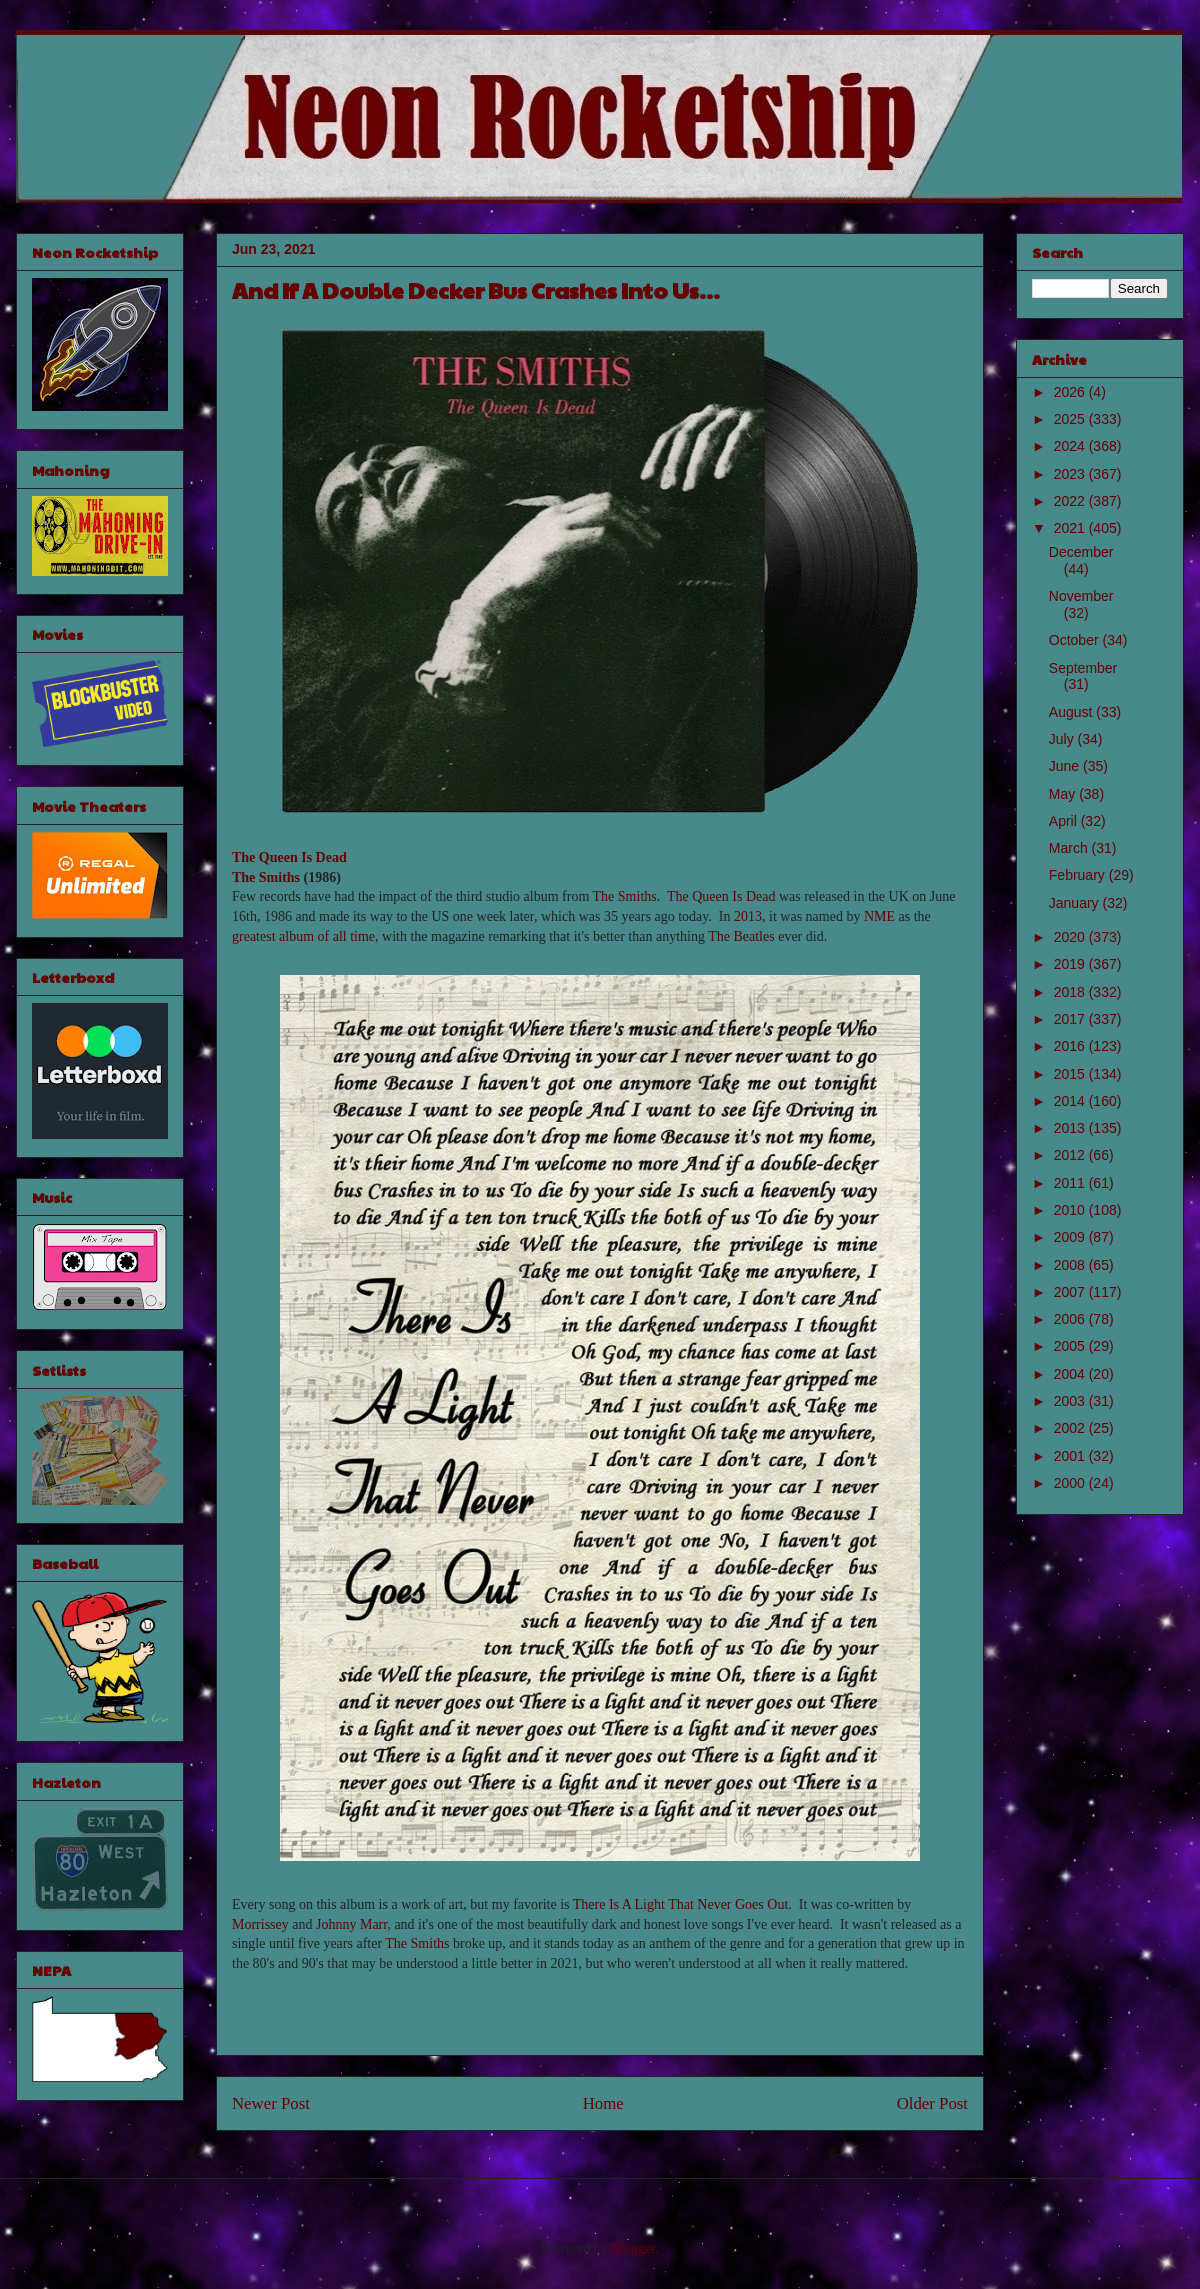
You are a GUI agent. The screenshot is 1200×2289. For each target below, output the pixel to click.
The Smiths (266, 877)
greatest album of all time (303, 936)
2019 (1071, 964)
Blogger (633, 2248)
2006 (1071, 1319)
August (1072, 712)
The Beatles (741, 936)
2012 (1071, 1155)
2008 (1071, 1265)
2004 (1071, 1374)
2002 (1071, 1428)
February (1079, 875)
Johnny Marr (351, 1924)
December (1081, 552)
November (1081, 596)
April (1065, 821)
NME (879, 916)
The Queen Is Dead (289, 857)
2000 (1071, 1483)
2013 (748, 916)
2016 (1071, 1046)
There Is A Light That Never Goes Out (681, 1904)
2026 (1071, 392)
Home (603, 2103)
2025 (1071, 419)
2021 (1071, 528)
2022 (1071, 501)
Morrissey (260, 1924)
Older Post (932, 2103)
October (1076, 640)
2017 (1071, 1019)
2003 (1071, 1401)
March (1070, 848)
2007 (1071, 1292)
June (1066, 766)
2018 (1071, 992)
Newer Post (271, 2103)
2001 (1071, 1456)
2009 (1071, 1237)
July (1063, 739)
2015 (1071, 1074)
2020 (1071, 937)
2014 (1071, 1101)
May (1064, 794)
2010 (1071, 1210)
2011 (1071, 1183)
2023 (1071, 474)
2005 (1071, 1346)
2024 (1071, 446)
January (1076, 903)
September (1083, 668)
